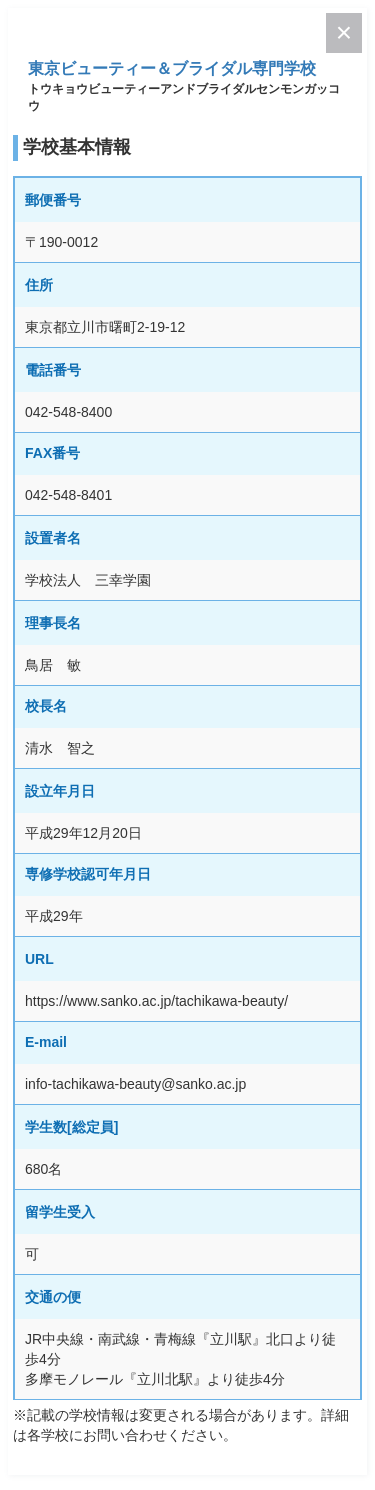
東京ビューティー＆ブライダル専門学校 (172, 68)
